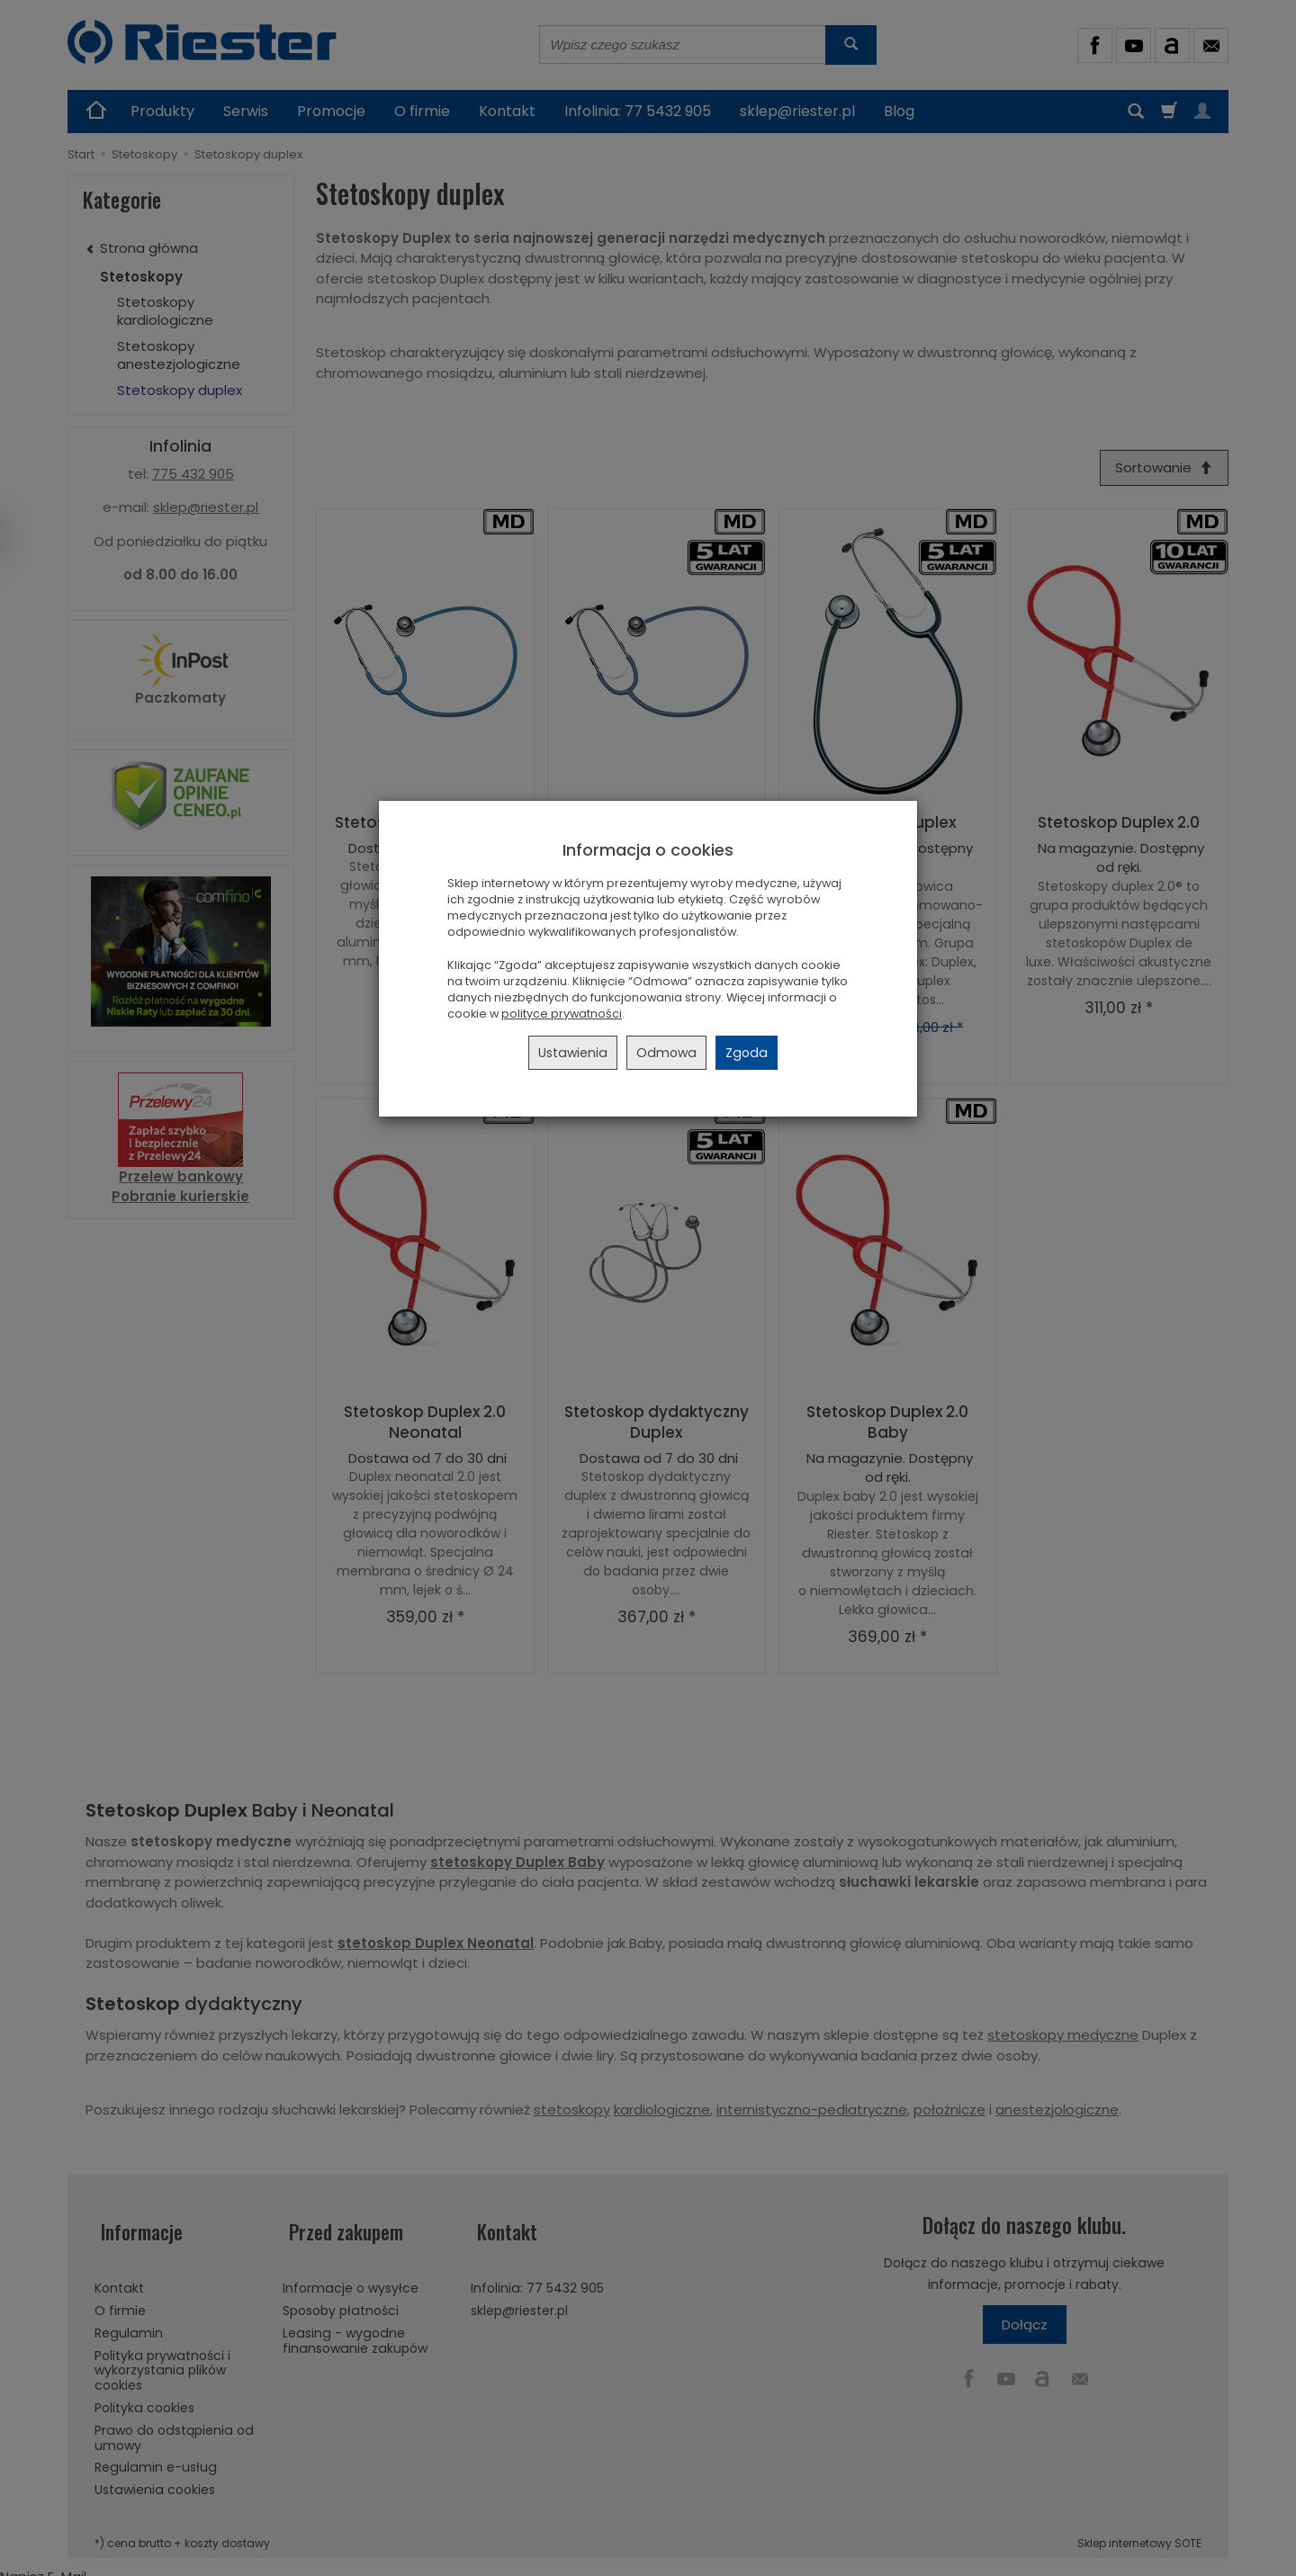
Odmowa (666, 1053)
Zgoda (746, 1053)
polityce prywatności (561, 1013)
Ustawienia (573, 1053)
